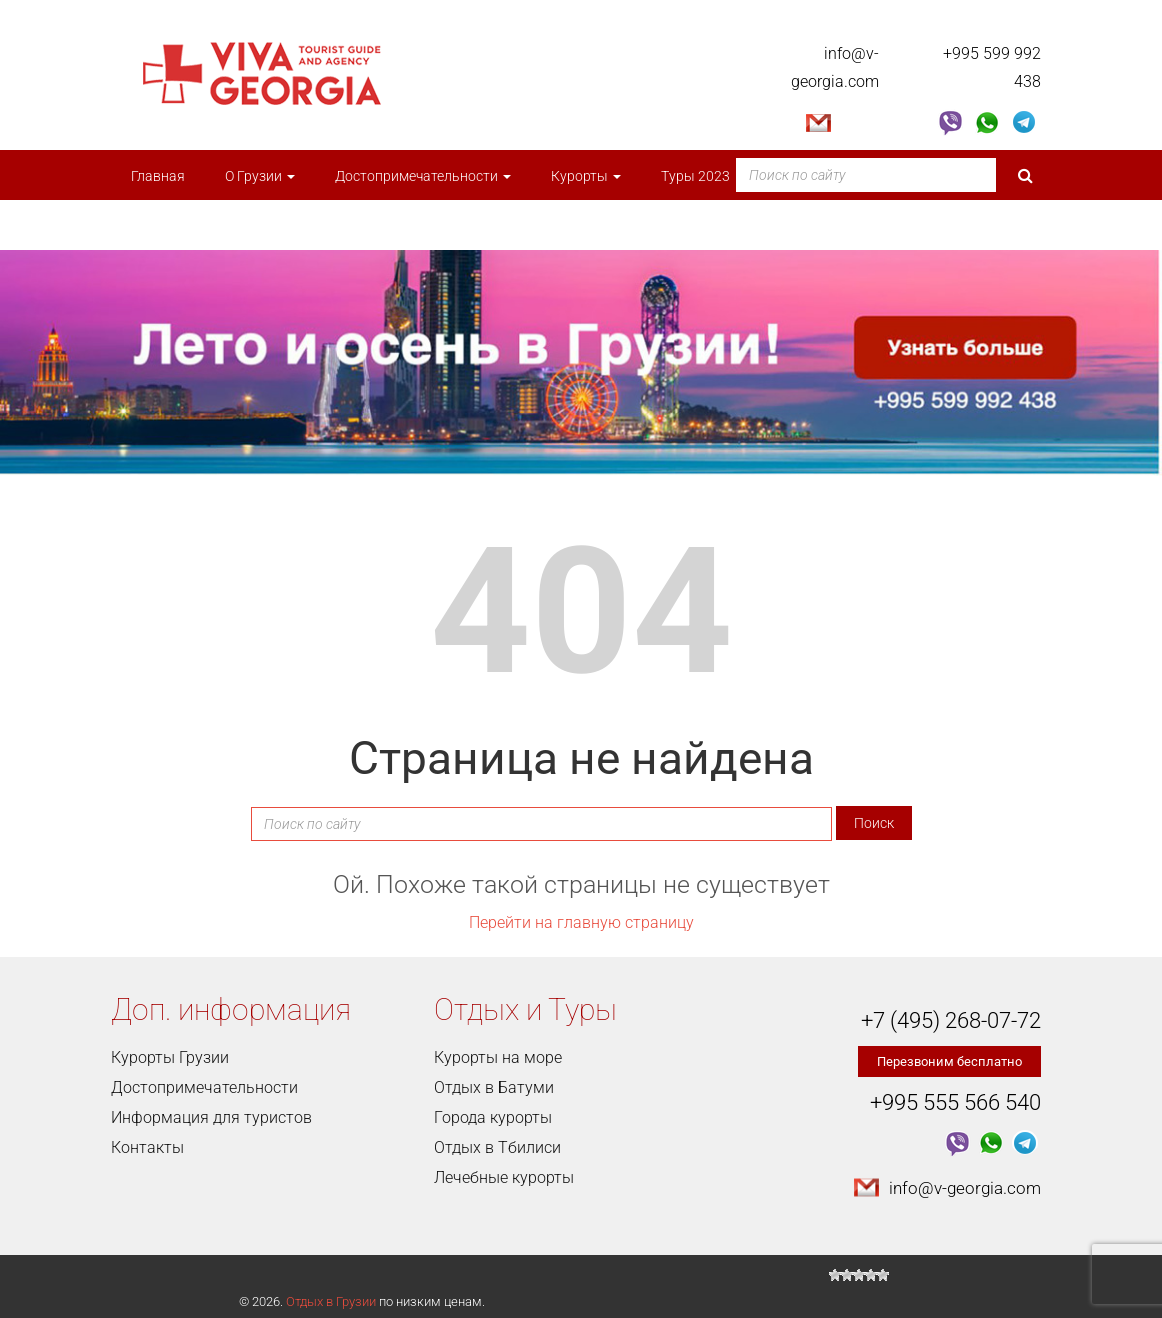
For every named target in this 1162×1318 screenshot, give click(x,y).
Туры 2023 (702, 176)
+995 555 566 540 (955, 1102)
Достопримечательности (423, 176)
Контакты (147, 1147)
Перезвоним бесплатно (949, 1061)
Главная (158, 176)
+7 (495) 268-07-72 (951, 1020)
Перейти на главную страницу (581, 922)
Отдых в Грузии (331, 1301)
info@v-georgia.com (965, 1188)
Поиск (874, 823)
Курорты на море (498, 1057)
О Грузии (260, 176)
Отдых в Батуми (494, 1087)
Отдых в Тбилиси (497, 1147)
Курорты (586, 176)
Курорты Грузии (170, 1057)
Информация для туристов (211, 1117)
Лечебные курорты (504, 1177)
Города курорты (493, 1117)
